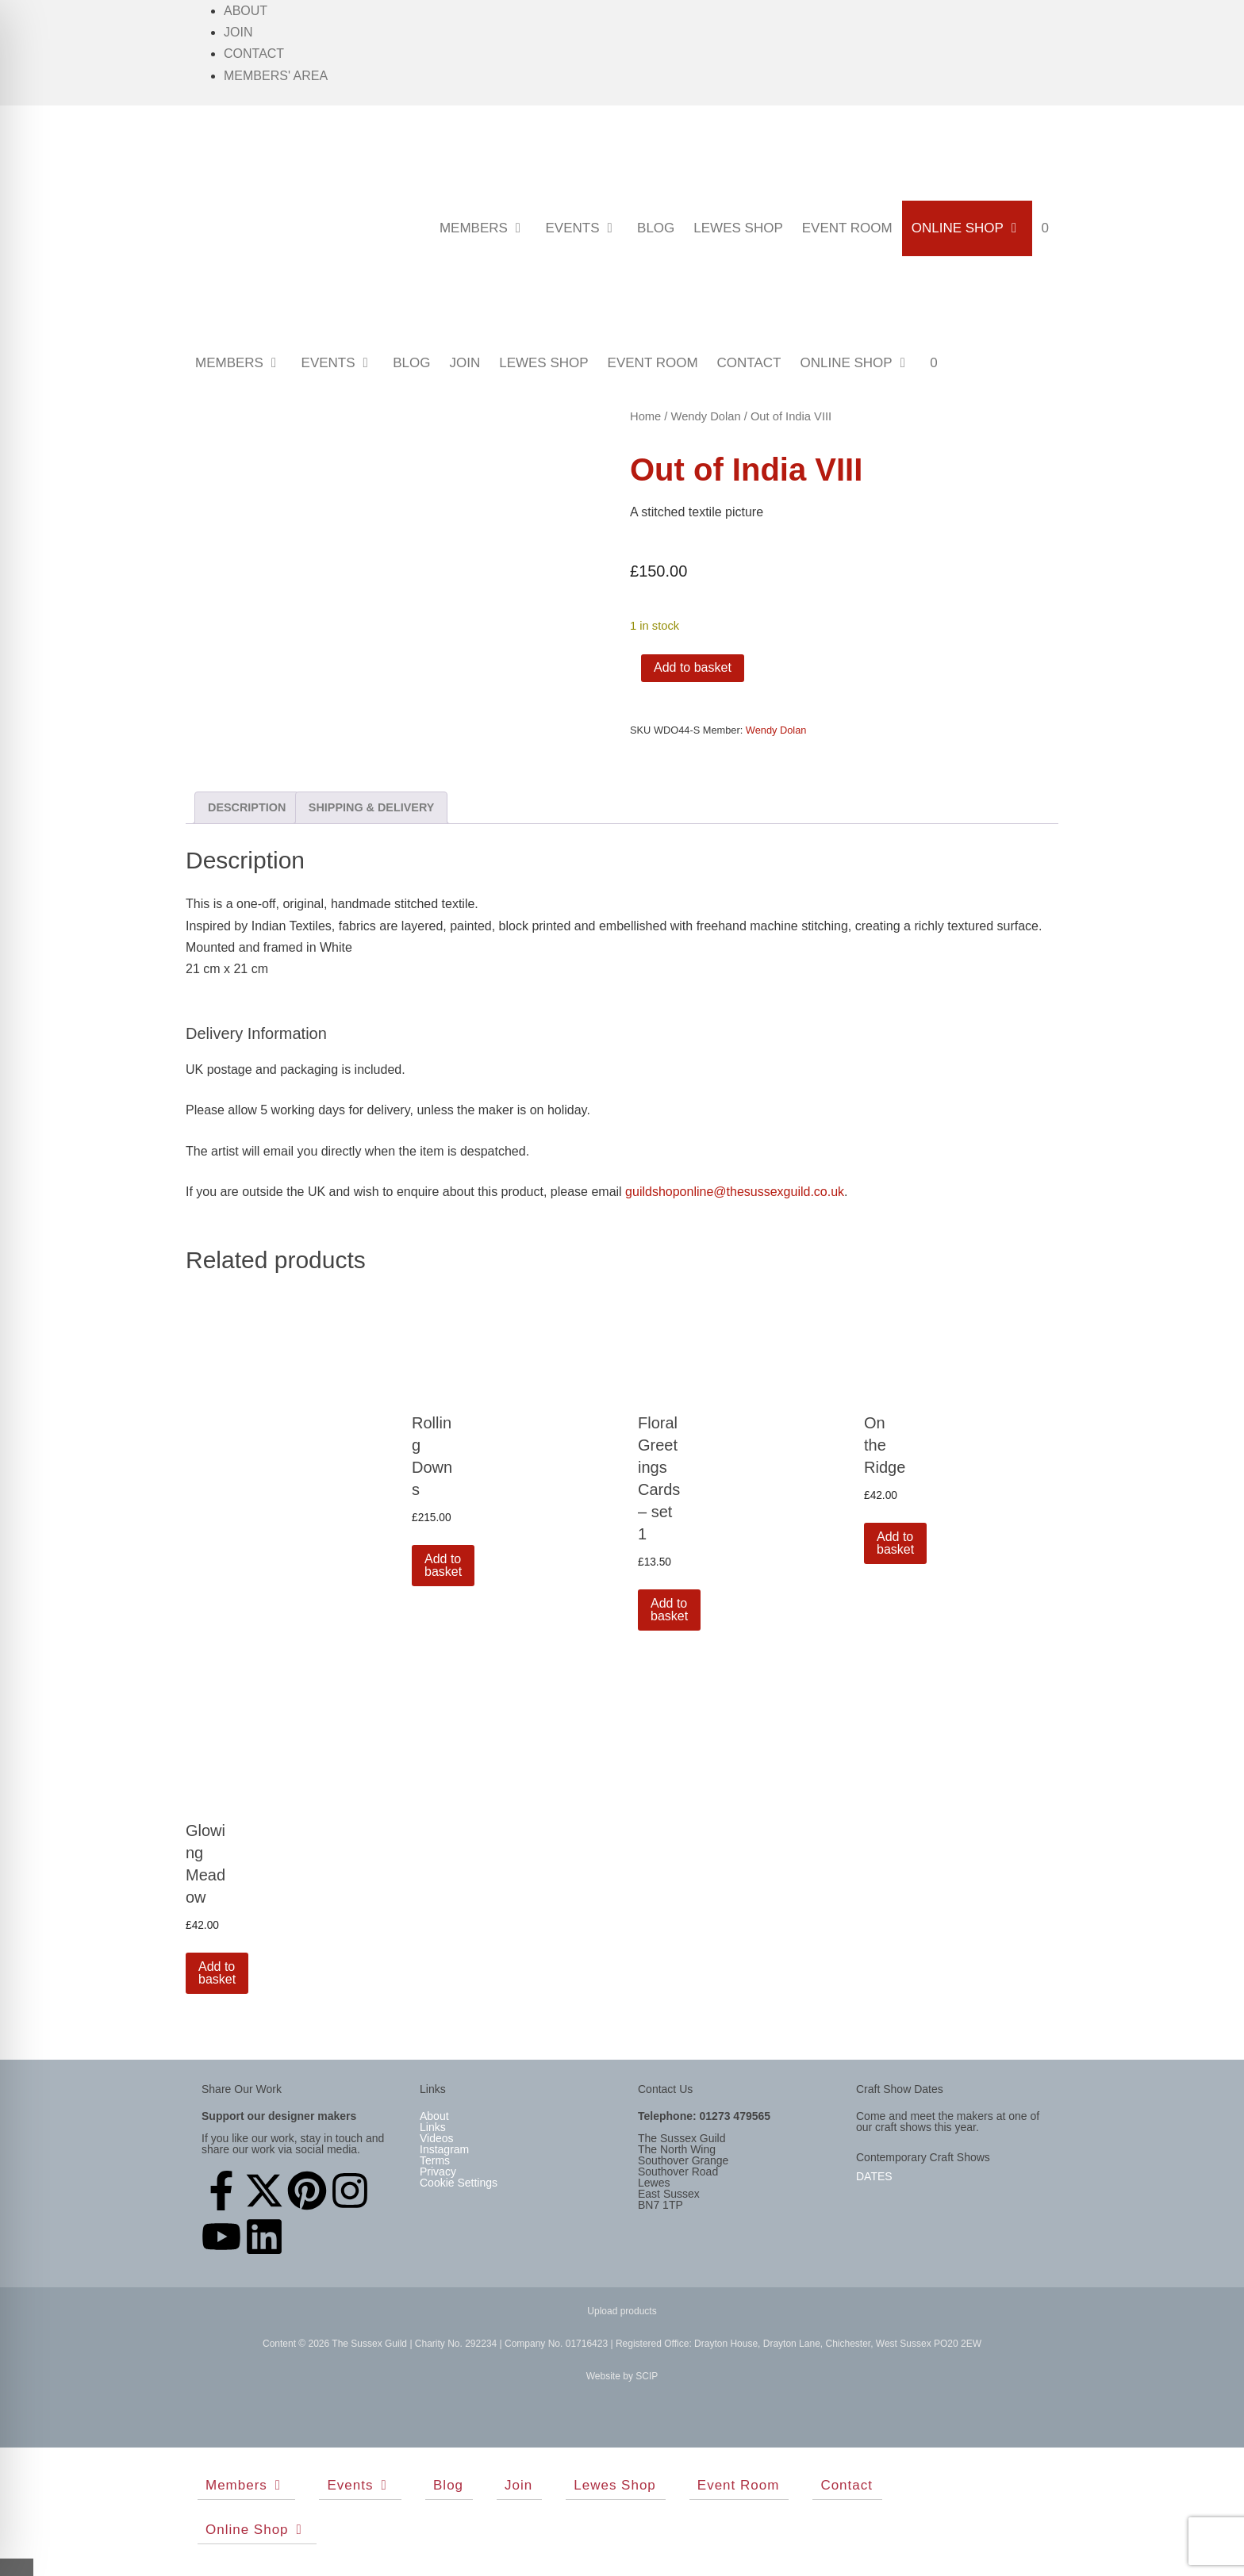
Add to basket (692, 667)
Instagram (444, 2149)
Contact (254, 53)
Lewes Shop (737, 228)
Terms (435, 2160)
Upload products (621, 2311)
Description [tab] (247, 807)
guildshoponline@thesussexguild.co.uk (734, 1191)
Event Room (847, 228)
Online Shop (972, 228)
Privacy (438, 2171)
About (245, 10)
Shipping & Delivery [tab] (372, 807)
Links (433, 2127)
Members (488, 228)
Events (586, 228)
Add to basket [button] (443, 1565)
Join (238, 32)
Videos (437, 2138)
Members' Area (276, 75)
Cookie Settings (458, 2182)
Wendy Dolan (706, 416)
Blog (655, 228)
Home (645, 416)
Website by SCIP (622, 2376)
